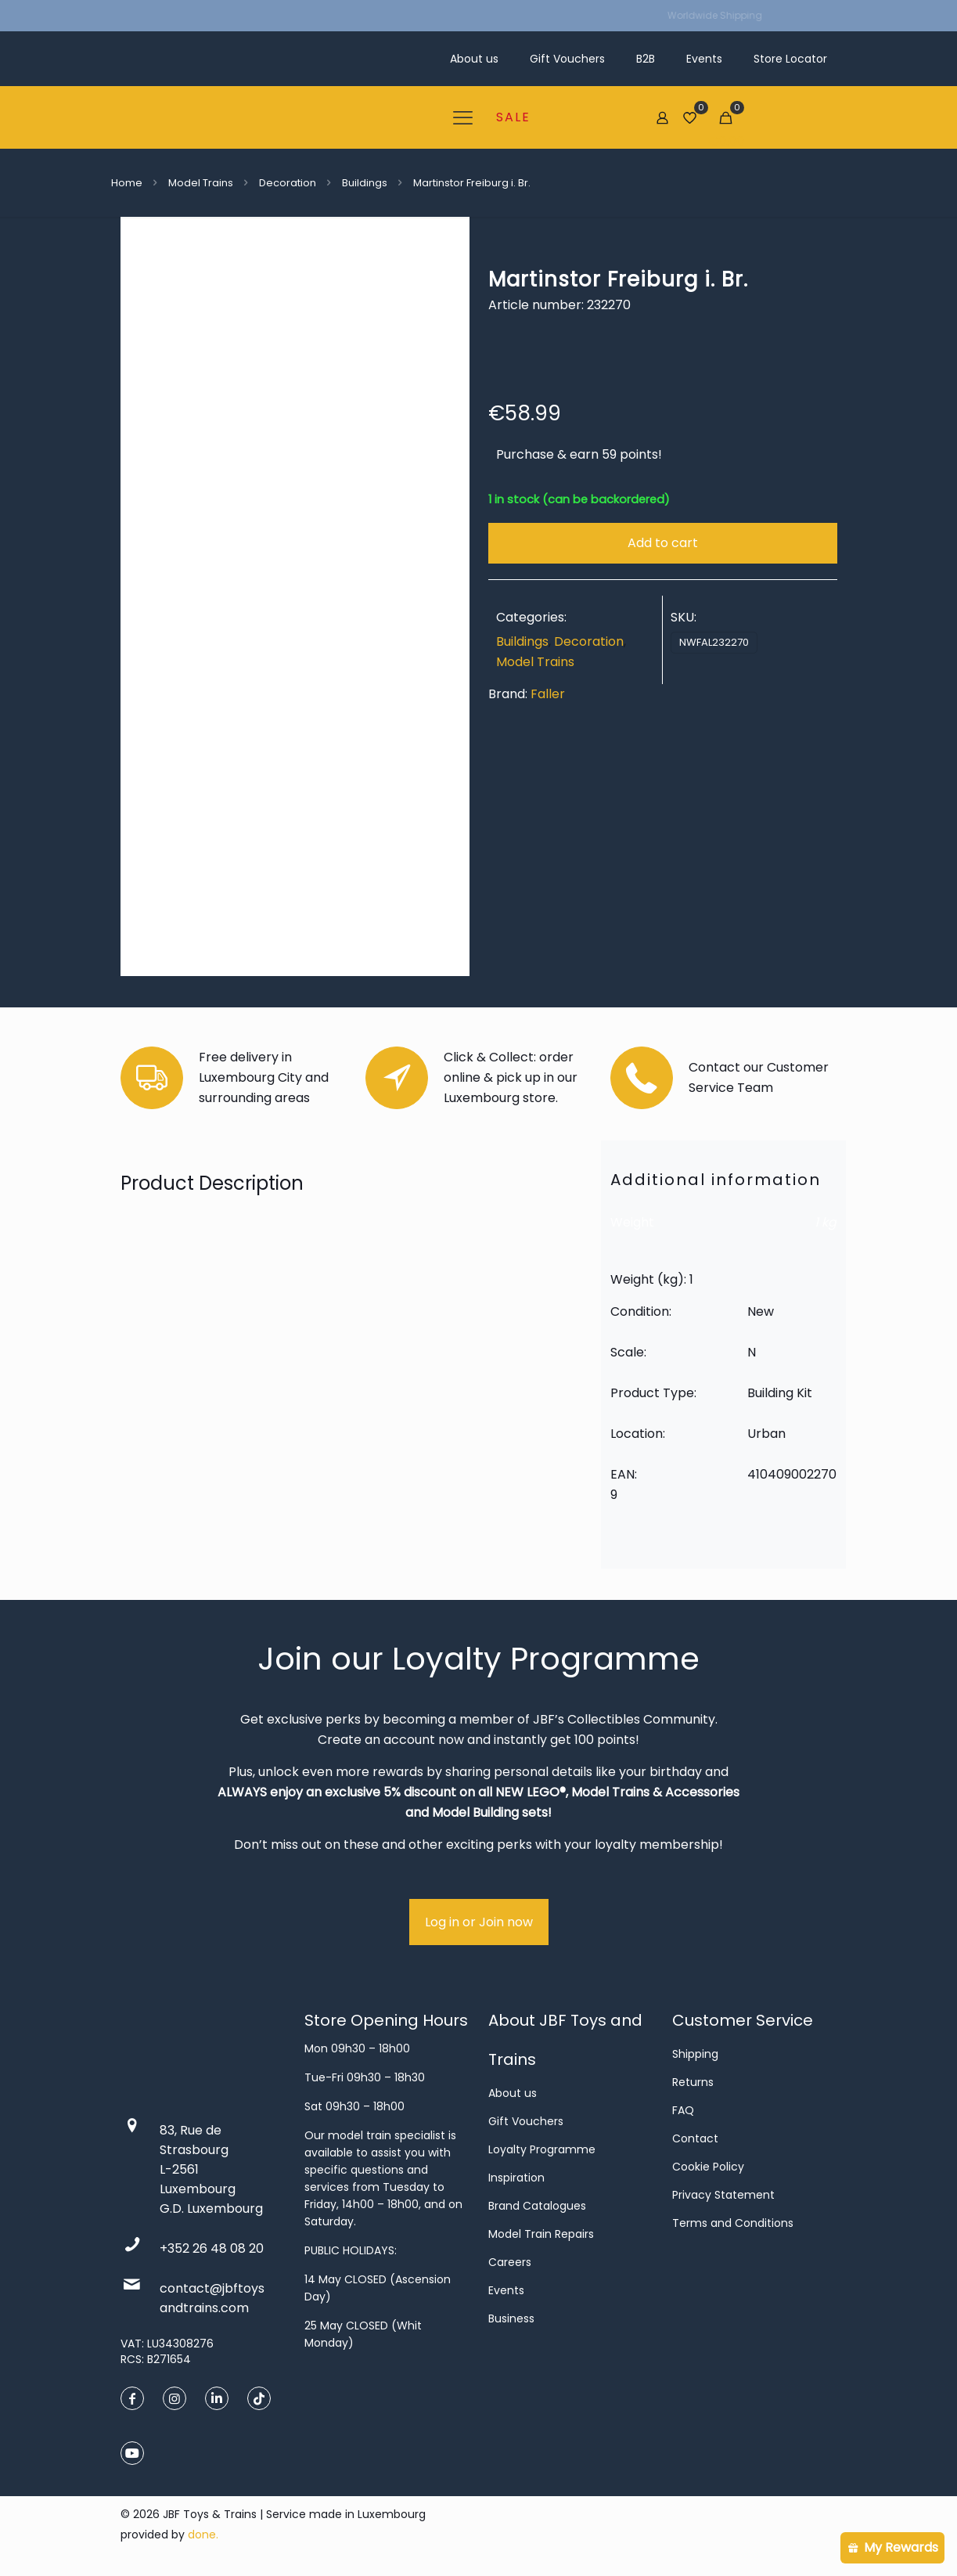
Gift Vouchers (525, 2121)
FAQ (683, 2110)
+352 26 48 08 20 (212, 2248)
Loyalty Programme (541, 2149)
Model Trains (200, 182)
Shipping (695, 2054)
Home (126, 182)
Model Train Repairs (541, 2234)
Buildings (364, 182)
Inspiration (516, 2177)
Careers (509, 2262)
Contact (695, 2138)
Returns (693, 2082)
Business (511, 2318)
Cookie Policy (708, 2166)
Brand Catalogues (537, 2206)
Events (506, 2290)
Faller (548, 694)
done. (203, 2534)
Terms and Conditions (732, 2223)
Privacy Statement (723, 2195)
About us (512, 2093)
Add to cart (663, 543)
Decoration (287, 182)
